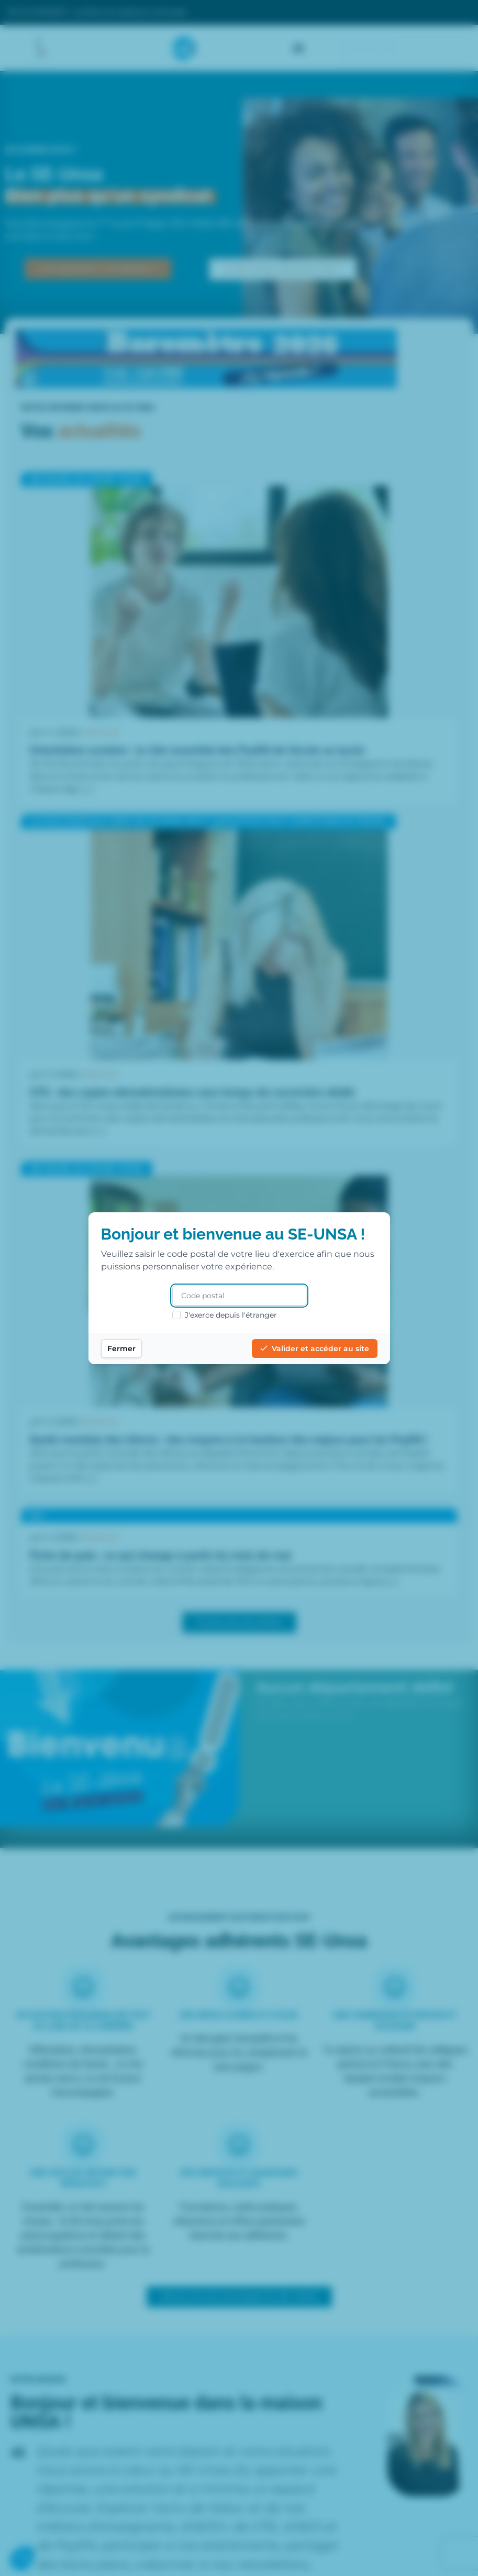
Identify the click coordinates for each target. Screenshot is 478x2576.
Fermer (121, 1348)
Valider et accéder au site (314, 1348)
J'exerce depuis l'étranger (224, 1315)
